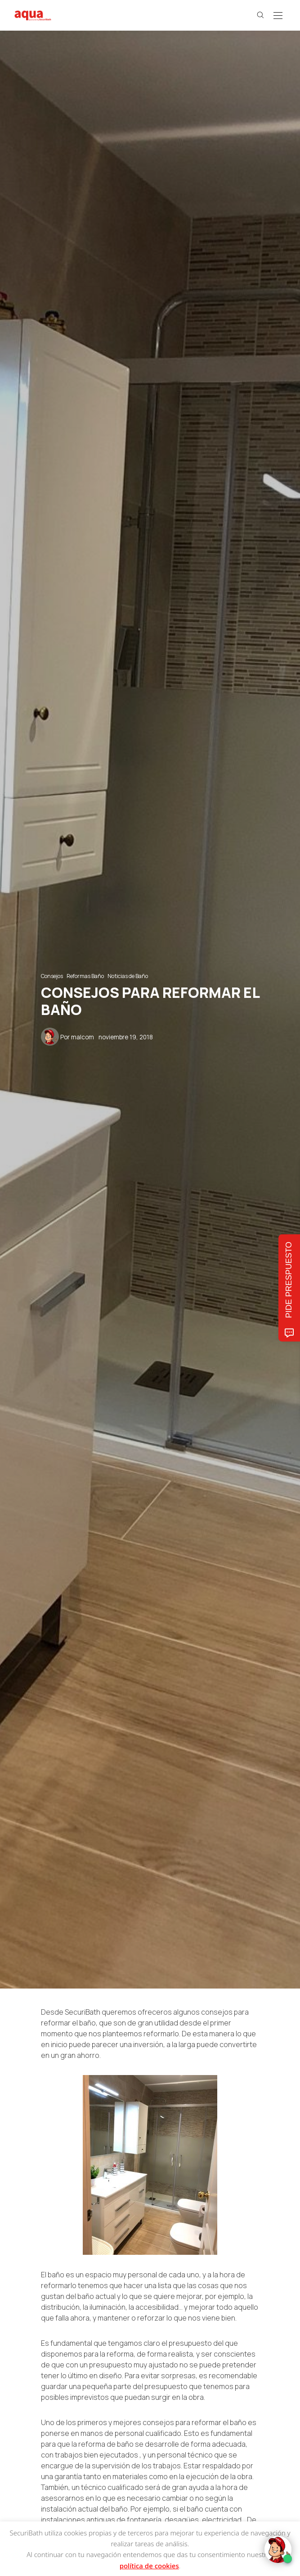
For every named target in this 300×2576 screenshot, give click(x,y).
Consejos (52, 976)
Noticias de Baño (127, 976)
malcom (82, 1037)
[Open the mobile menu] (278, 16)
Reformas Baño (85, 976)
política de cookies (149, 2565)
